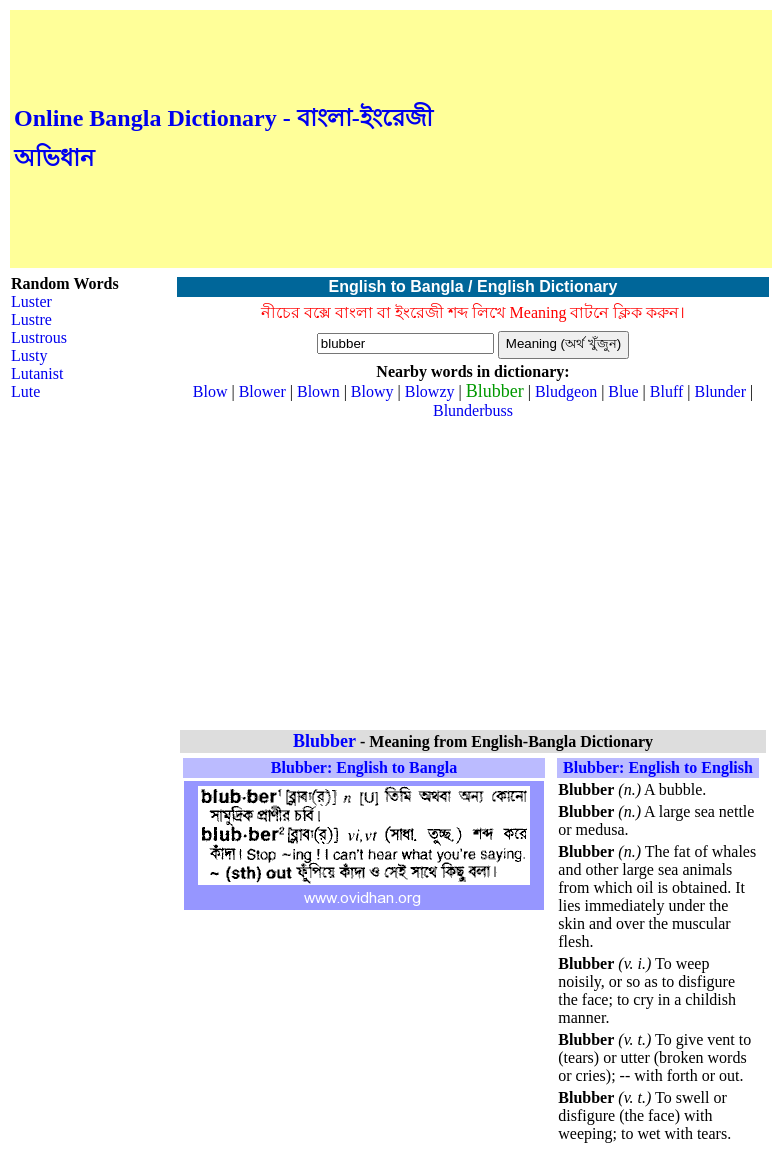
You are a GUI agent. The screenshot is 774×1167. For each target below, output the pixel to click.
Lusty (29, 355)
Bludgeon (566, 391)
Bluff (666, 391)
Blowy (372, 391)
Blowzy (430, 391)
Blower (262, 391)
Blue (623, 391)
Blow (210, 391)
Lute (25, 391)
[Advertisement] (603, 139)
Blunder (720, 391)
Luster (31, 301)
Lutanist (37, 373)
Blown (318, 391)
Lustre (31, 319)
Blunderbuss (473, 410)
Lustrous (39, 337)
